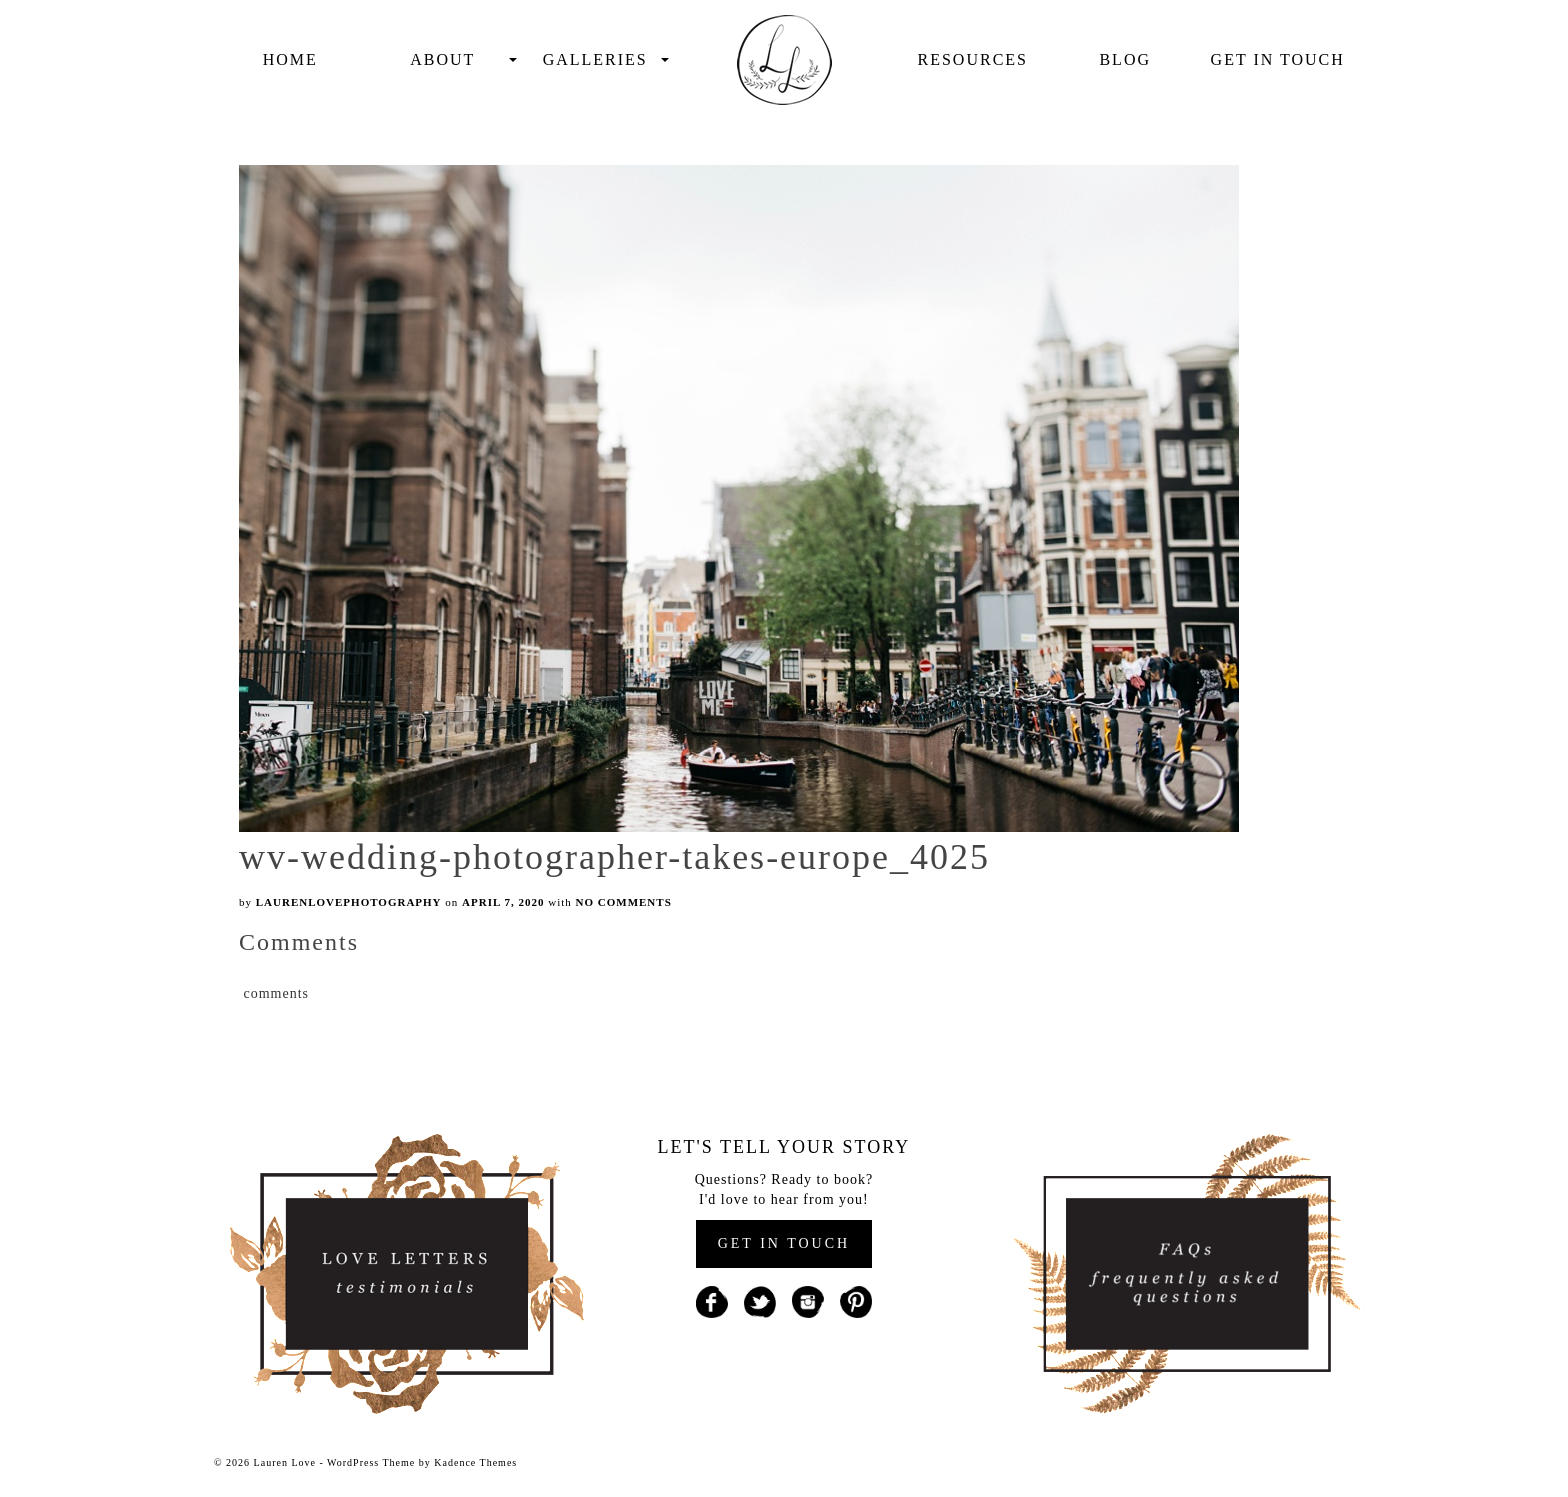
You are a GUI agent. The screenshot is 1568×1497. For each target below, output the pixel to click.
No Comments (624, 902)
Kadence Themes (475, 1462)
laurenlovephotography (349, 902)
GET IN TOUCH (784, 1243)
